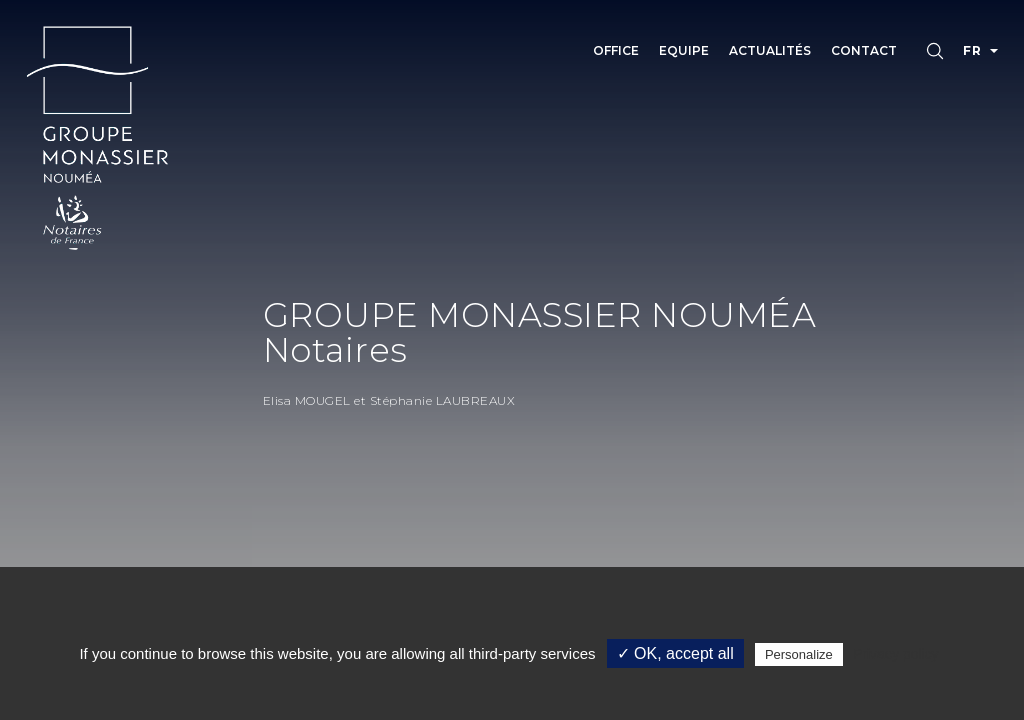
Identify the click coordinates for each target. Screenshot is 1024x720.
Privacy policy (896, 654)
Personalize (799, 654)
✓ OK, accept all (675, 653)
